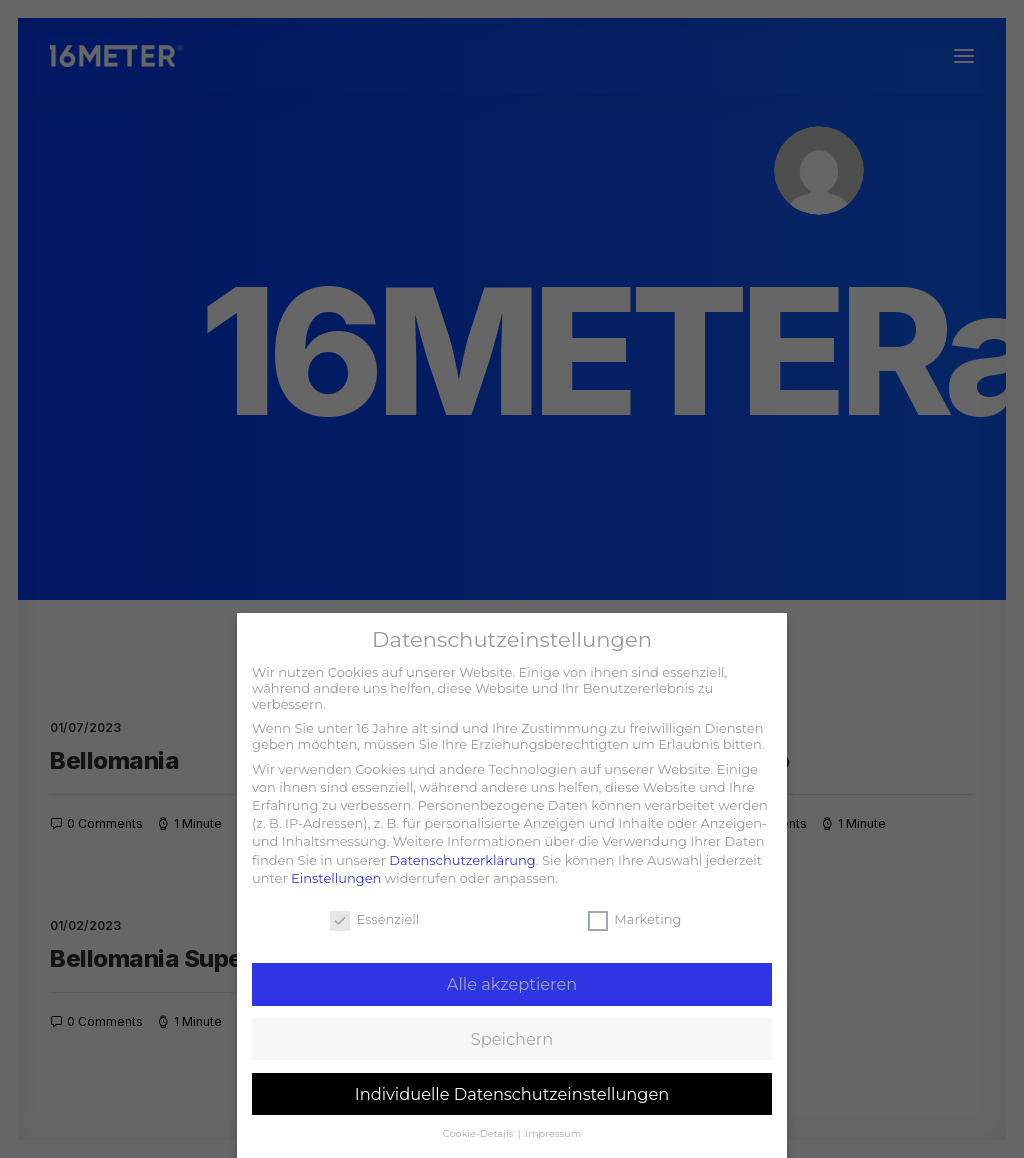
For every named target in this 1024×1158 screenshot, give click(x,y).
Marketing (634, 919)
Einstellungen (336, 878)
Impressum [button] (553, 1133)
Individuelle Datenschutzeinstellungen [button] (512, 1094)
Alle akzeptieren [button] (512, 984)
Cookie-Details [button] (479, 1133)
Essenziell (374, 919)
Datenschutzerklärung (462, 860)
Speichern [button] (512, 1039)
